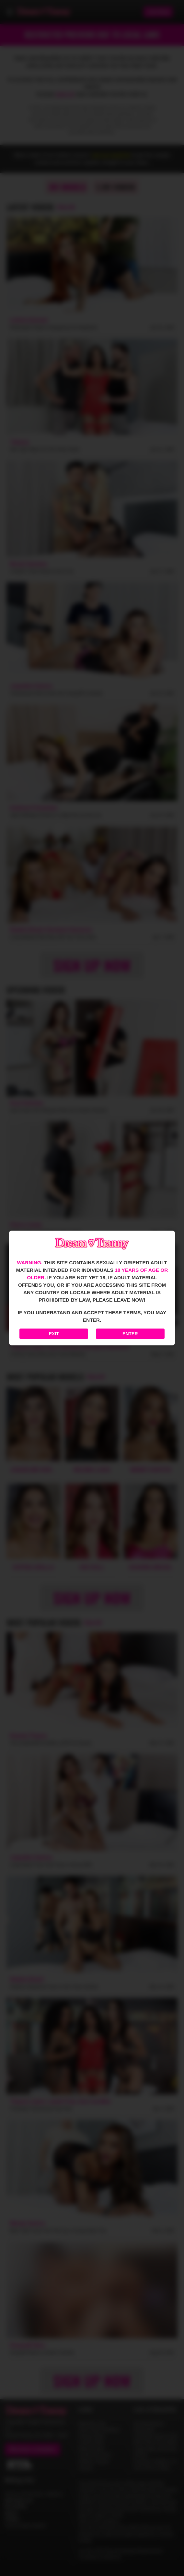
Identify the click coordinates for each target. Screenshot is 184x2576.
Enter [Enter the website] (130, 1333)
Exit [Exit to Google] (54, 1333)
